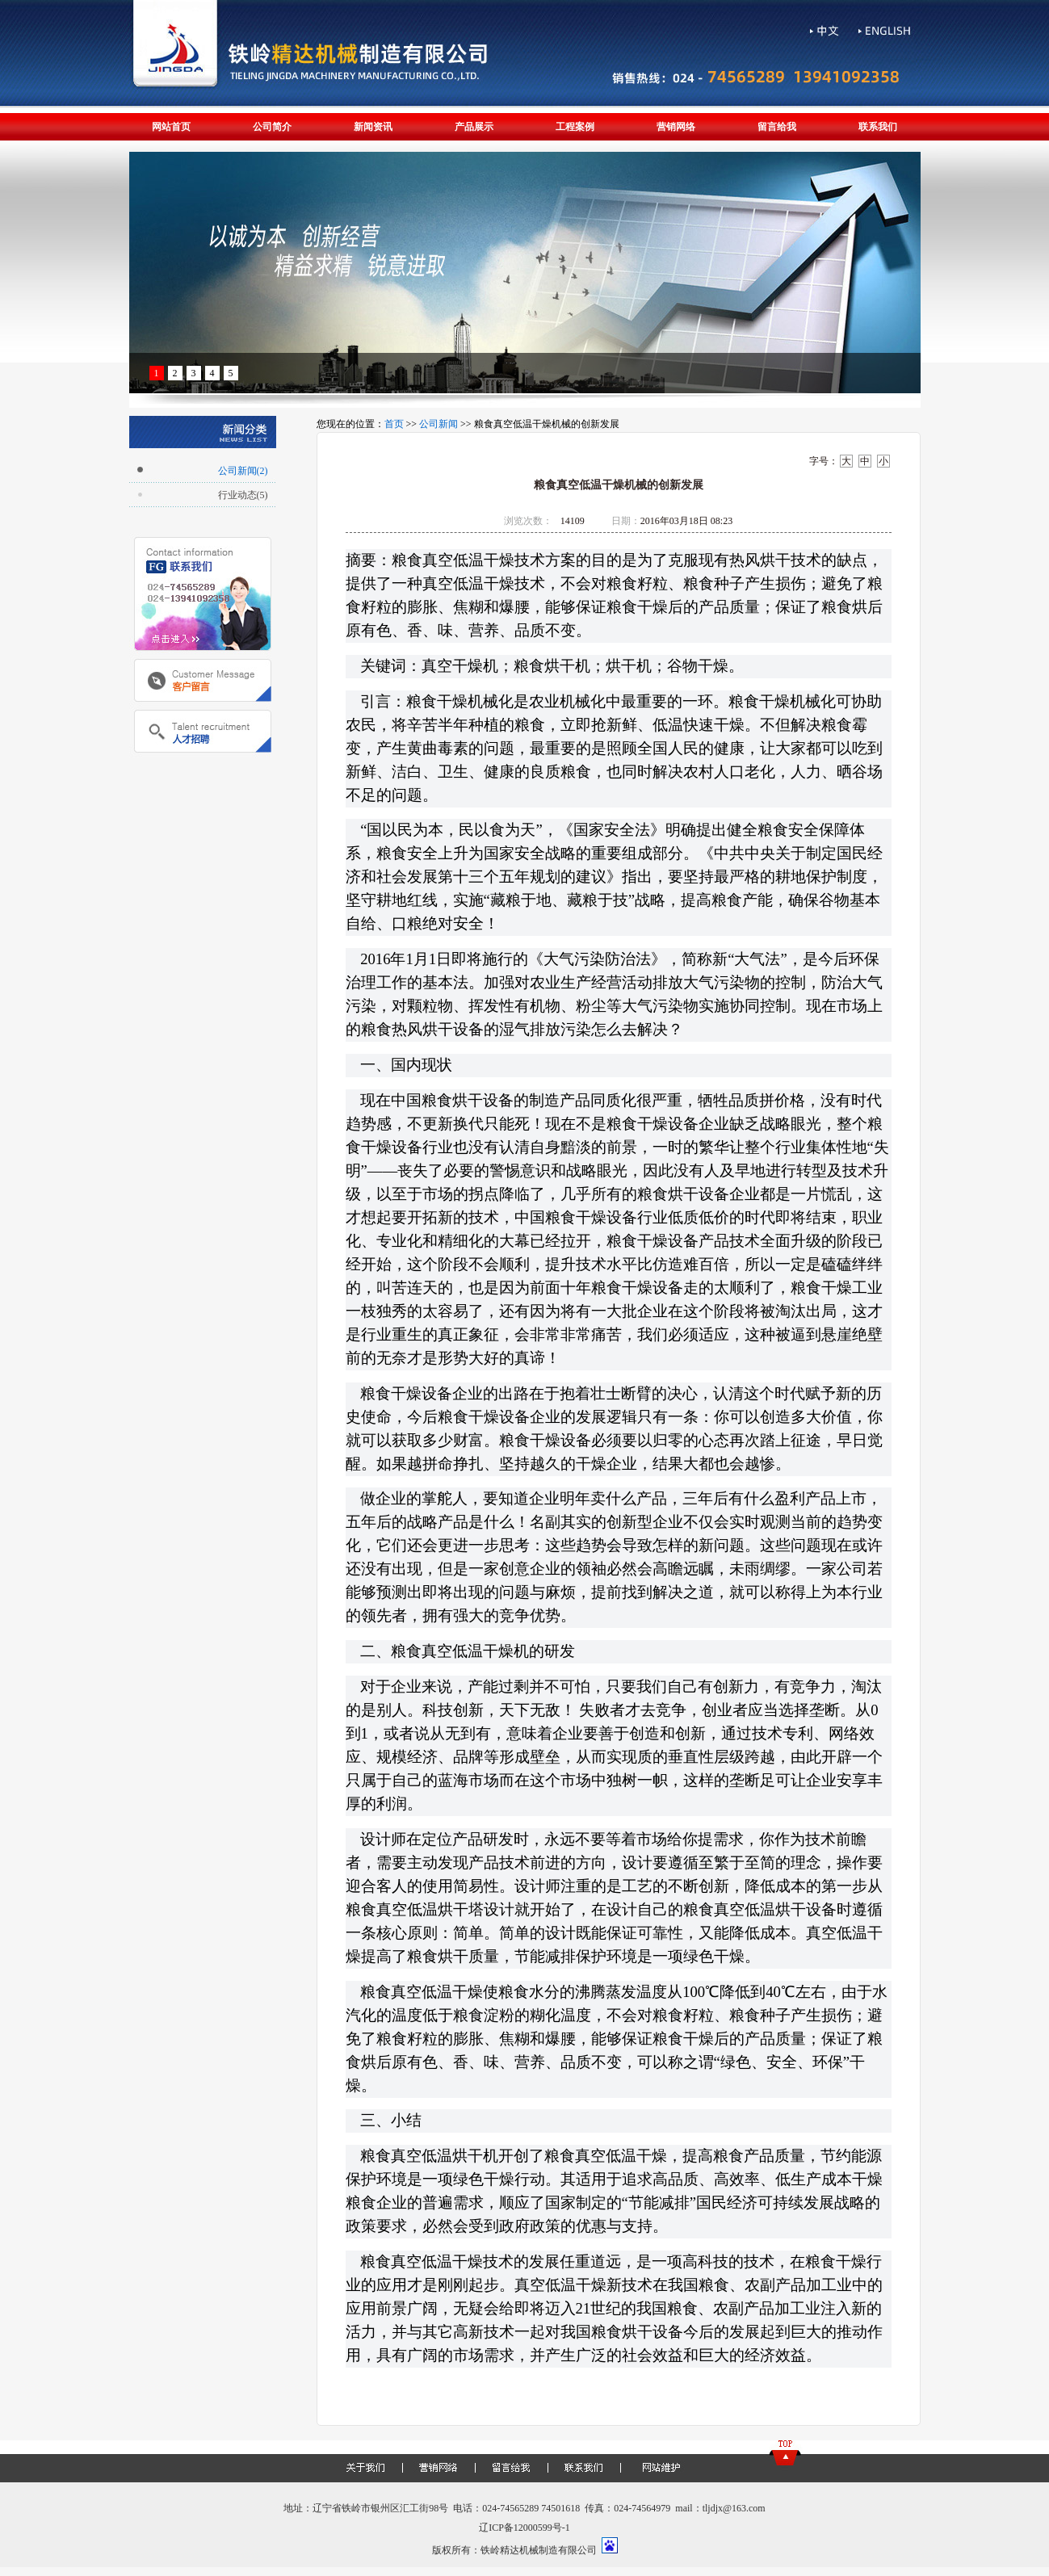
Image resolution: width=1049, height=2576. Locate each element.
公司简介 (272, 126)
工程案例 (575, 126)
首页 (394, 424)
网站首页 (171, 126)
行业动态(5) (243, 495)
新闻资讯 (373, 126)
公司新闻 (438, 424)
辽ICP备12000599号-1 (524, 2527)
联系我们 (877, 126)
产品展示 (474, 126)
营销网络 (676, 126)
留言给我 (776, 126)
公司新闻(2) (243, 470)
